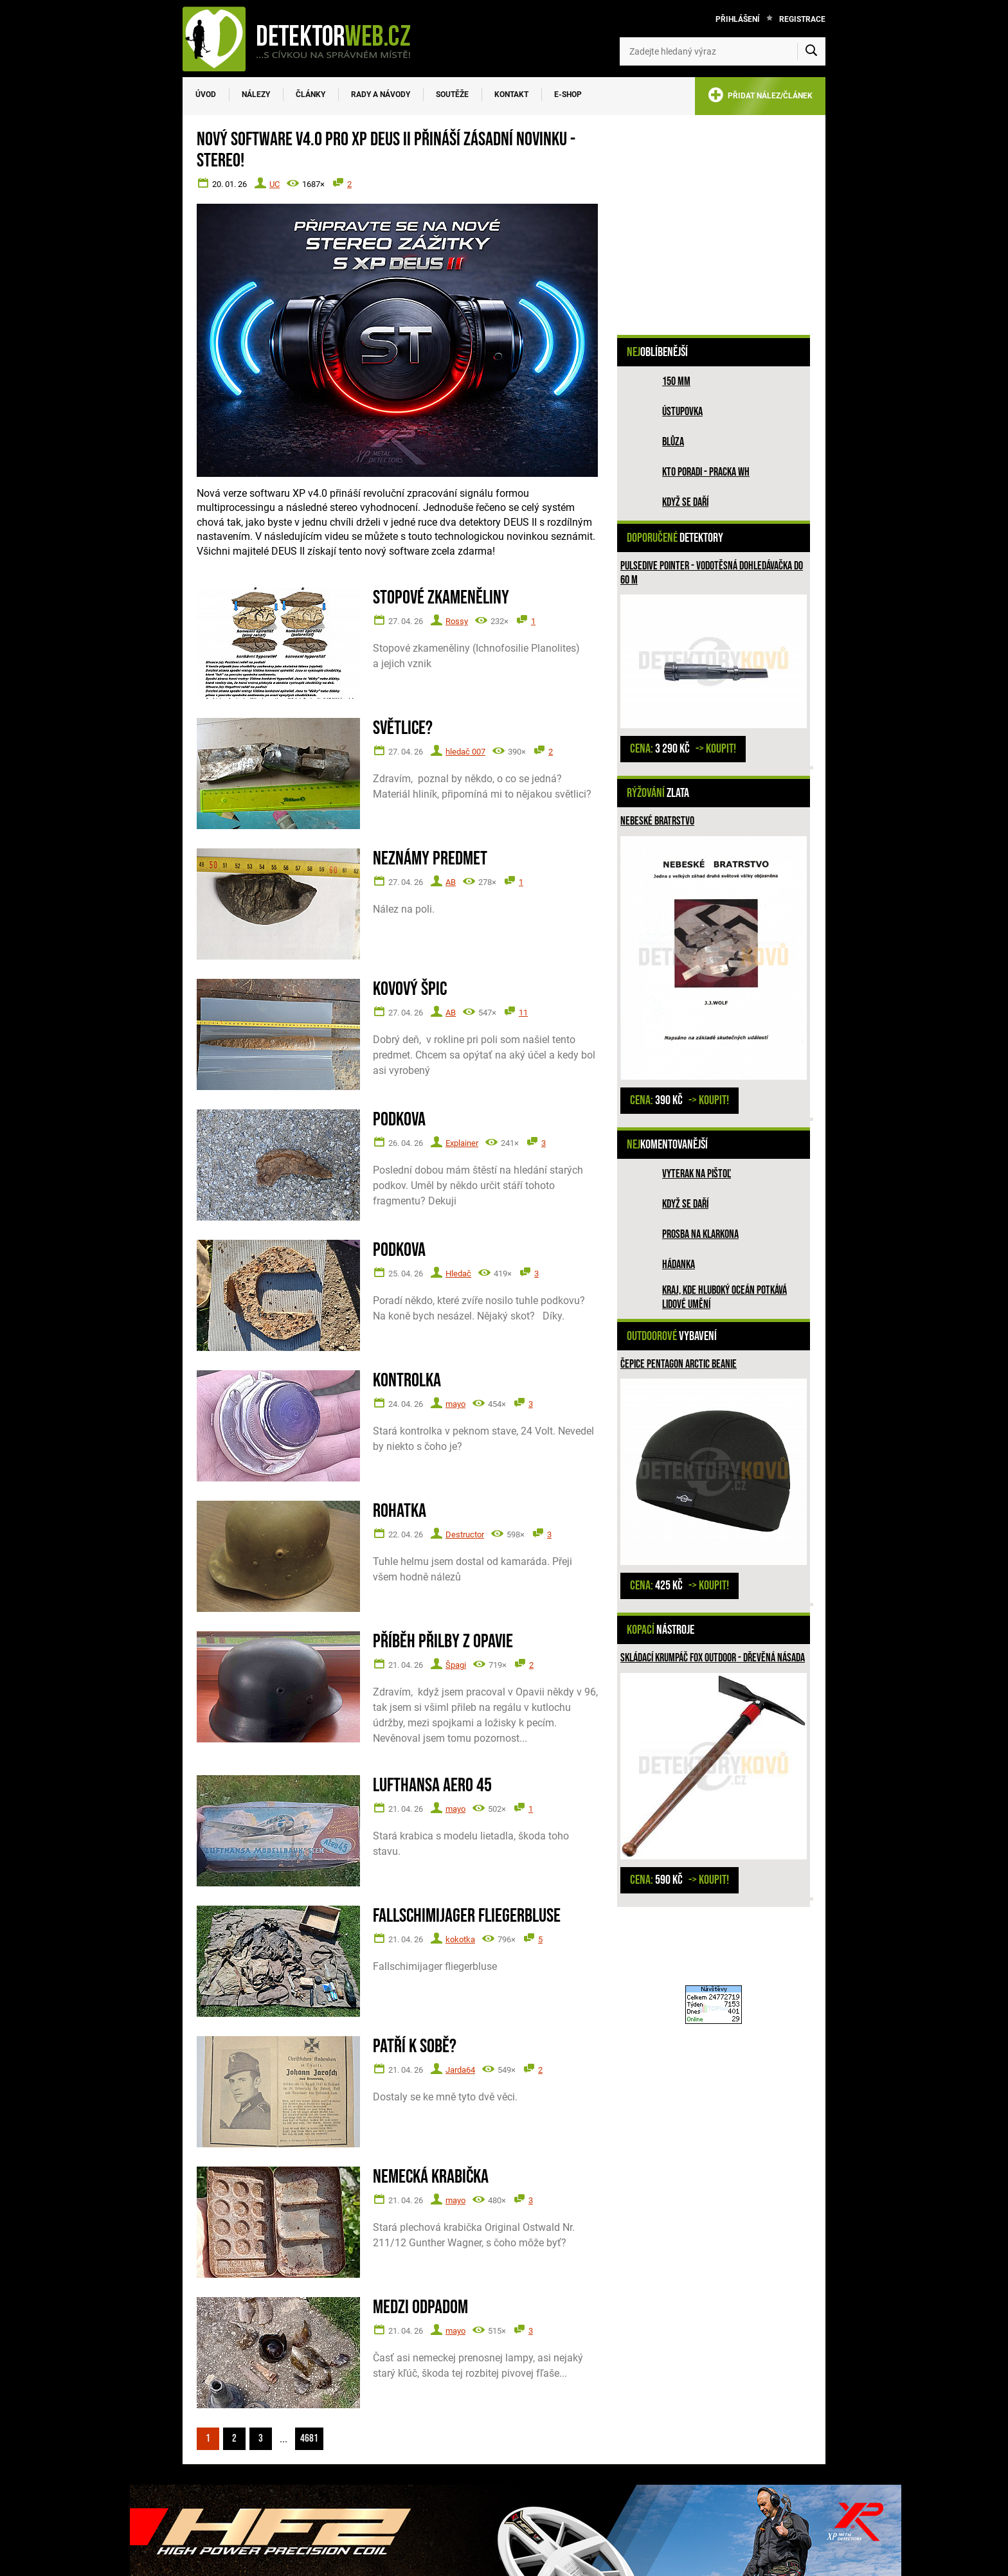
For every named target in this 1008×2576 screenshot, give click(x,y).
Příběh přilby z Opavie (443, 1641)
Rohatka (399, 1511)
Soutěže (452, 94)
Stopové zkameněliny (441, 598)
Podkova (399, 1120)
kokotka (460, 1939)
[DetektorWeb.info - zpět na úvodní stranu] (305, 38)
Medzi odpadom (420, 2307)
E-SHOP (568, 94)
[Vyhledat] (811, 51)
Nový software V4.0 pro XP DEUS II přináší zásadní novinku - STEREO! (386, 150)
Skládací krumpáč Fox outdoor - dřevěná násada (712, 1658)
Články (310, 94)
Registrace (802, 19)
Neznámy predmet (430, 859)
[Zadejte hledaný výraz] (722, 51)
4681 (309, 2438)
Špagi (456, 1665)
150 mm (676, 381)
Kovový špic (410, 989)
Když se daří (685, 502)
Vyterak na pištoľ (696, 1174)
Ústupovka (682, 411)
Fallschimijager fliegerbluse (467, 1916)
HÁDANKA (678, 1264)
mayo (455, 1404)
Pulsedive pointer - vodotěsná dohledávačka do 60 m (711, 573)
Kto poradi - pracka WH (706, 472)
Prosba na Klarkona (700, 1234)
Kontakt (511, 94)
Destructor (465, 1534)
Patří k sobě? (414, 2046)
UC (274, 184)
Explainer (462, 1143)
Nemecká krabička (431, 2177)
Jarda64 (460, 2070)
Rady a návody (380, 94)
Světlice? (403, 728)
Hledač (458, 1273)
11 (523, 1012)
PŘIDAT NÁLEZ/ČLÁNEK (760, 97)
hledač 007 (465, 751)
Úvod (205, 94)
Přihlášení (738, 19)
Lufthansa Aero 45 (432, 1785)
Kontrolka (407, 1380)
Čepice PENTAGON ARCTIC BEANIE (678, 1364)
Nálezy (256, 94)
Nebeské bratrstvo (657, 821)
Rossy (457, 621)
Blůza (673, 442)
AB (451, 882)
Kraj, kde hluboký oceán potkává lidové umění (724, 1297)
